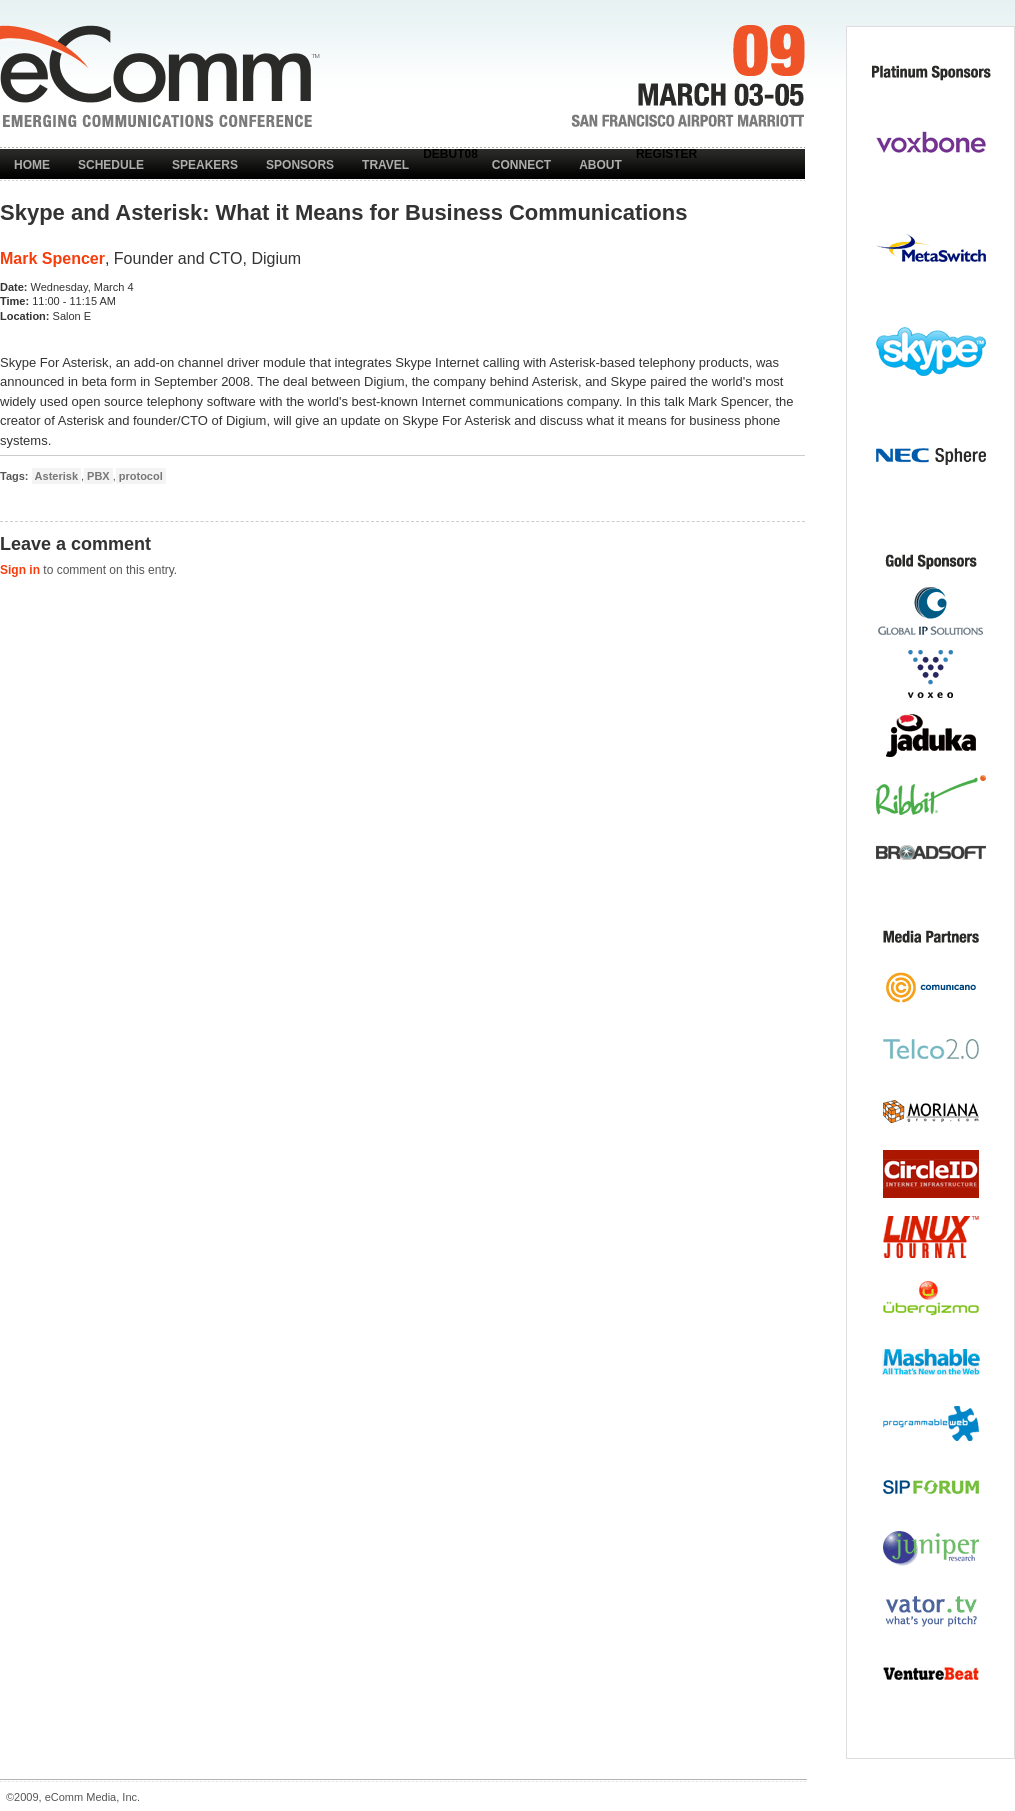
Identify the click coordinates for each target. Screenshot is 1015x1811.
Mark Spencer (52, 258)
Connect (521, 165)
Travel (385, 165)
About (600, 165)
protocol (141, 476)
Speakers (205, 165)
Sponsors (300, 165)
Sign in (20, 570)
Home (32, 165)
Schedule (111, 165)
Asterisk (56, 476)
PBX (98, 476)
